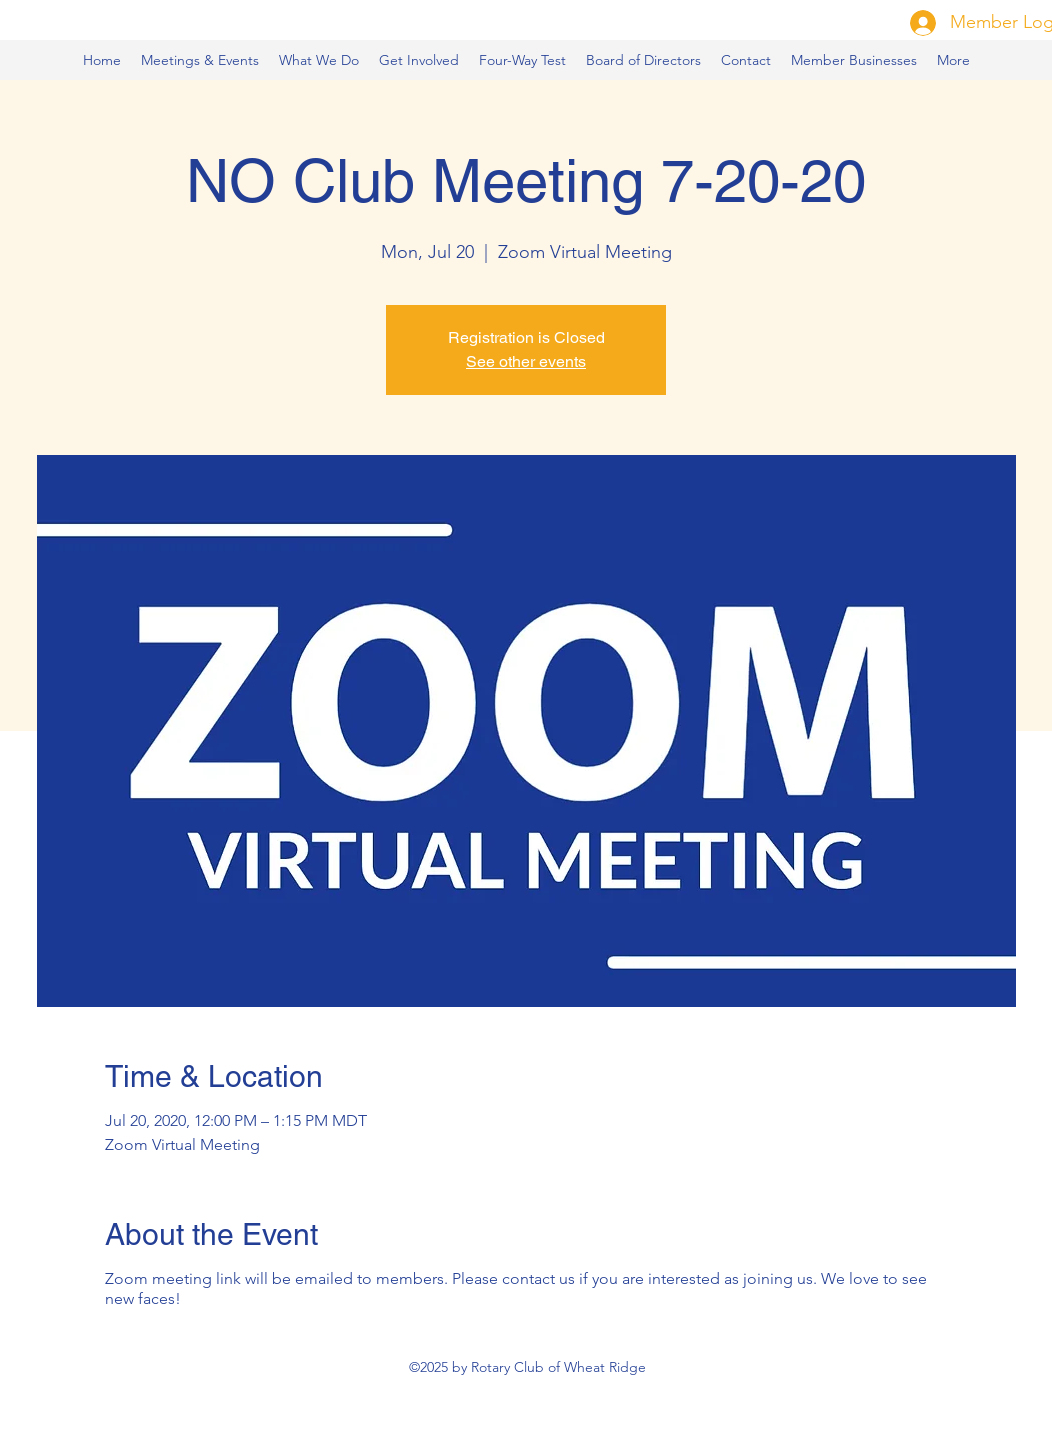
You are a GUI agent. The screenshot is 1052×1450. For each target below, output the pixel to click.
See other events (526, 361)
